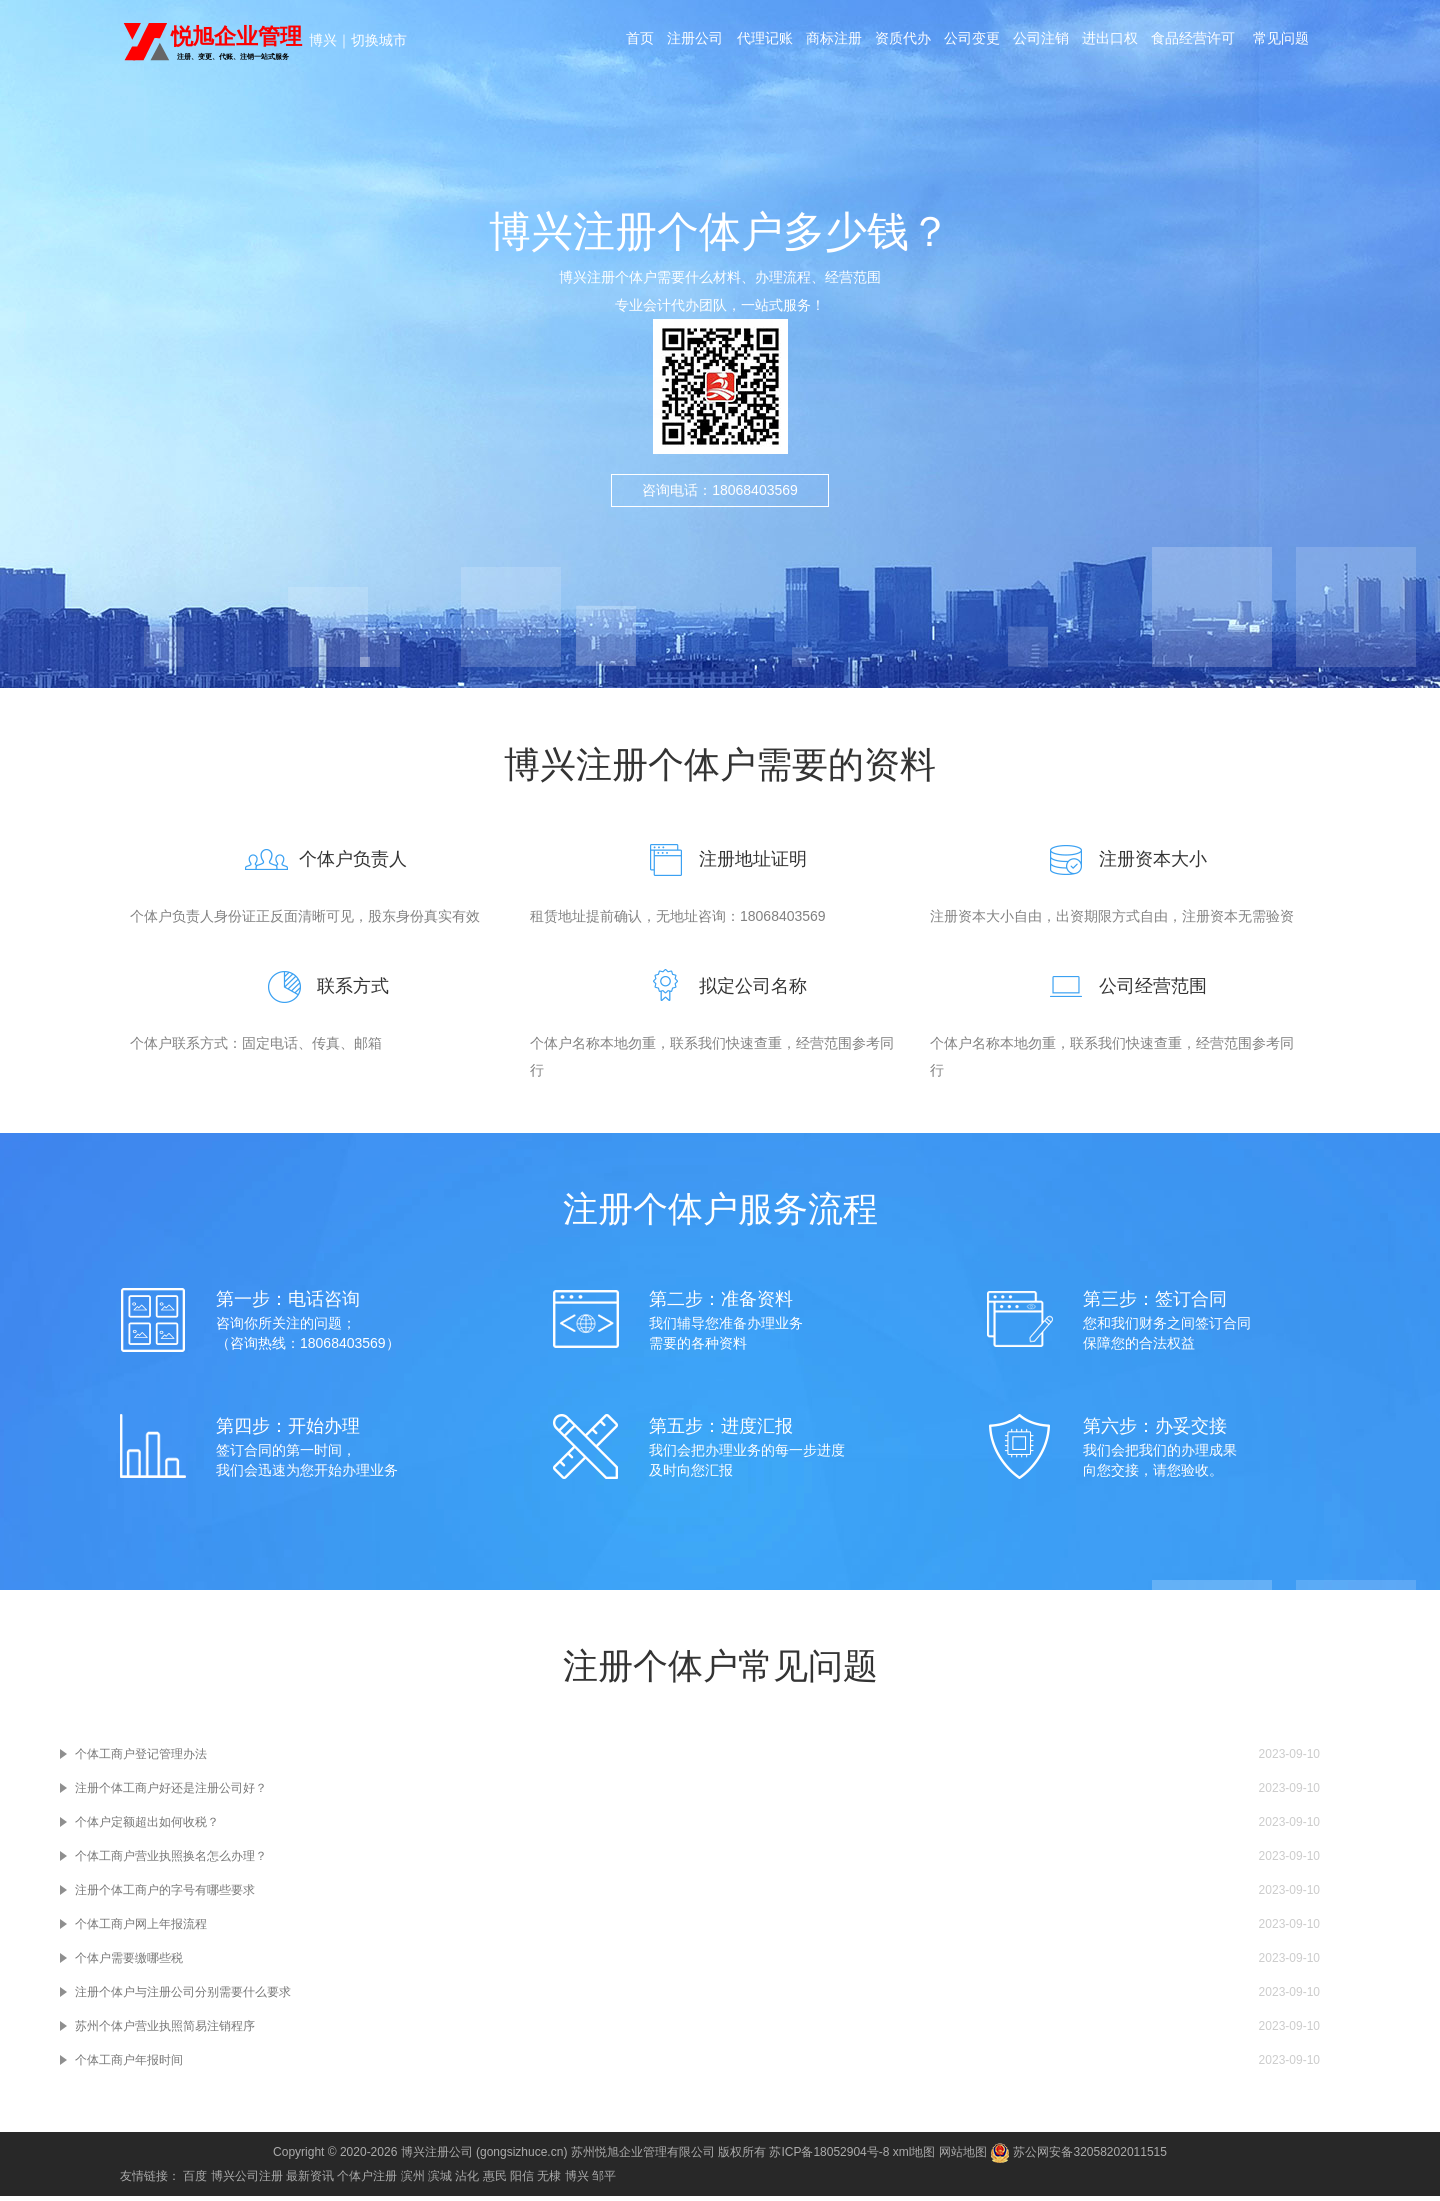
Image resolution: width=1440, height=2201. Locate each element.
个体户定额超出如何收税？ (147, 1827)
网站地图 (963, 2157)
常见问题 (970, 124)
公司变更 (1014, 42)
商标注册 (870, 42)
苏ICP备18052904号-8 (829, 2157)
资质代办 (942, 42)
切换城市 (379, 40)
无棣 (549, 2181)
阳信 (522, 2181)
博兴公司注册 (247, 2181)
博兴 (323, 40)
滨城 (440, 2181)
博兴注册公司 (437, 2157)
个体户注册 (367, 2181)
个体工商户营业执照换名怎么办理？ (171, 1861)
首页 (668, 42)
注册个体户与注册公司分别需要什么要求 (183, 1997)
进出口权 (1158, 42)
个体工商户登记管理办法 (141, 1759)
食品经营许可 (1244, 42)
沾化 (467, 2181)
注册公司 (726, 42)
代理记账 (798, 42)
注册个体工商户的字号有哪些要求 (165, 1895)
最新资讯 (310, 2181)
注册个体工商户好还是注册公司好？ (171, 1793)
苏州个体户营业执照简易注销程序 (165, 2031)
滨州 (413, 2181)
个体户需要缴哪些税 (129, 1963)
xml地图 (914, 2157)
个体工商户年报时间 (129, 2065)
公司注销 (1086, 42)
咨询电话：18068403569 (720, 505)
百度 (195, 2181)
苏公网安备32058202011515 (1078, 2157)
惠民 (495, 2181)
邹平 (604, 2181)
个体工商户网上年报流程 (141, 1929)
